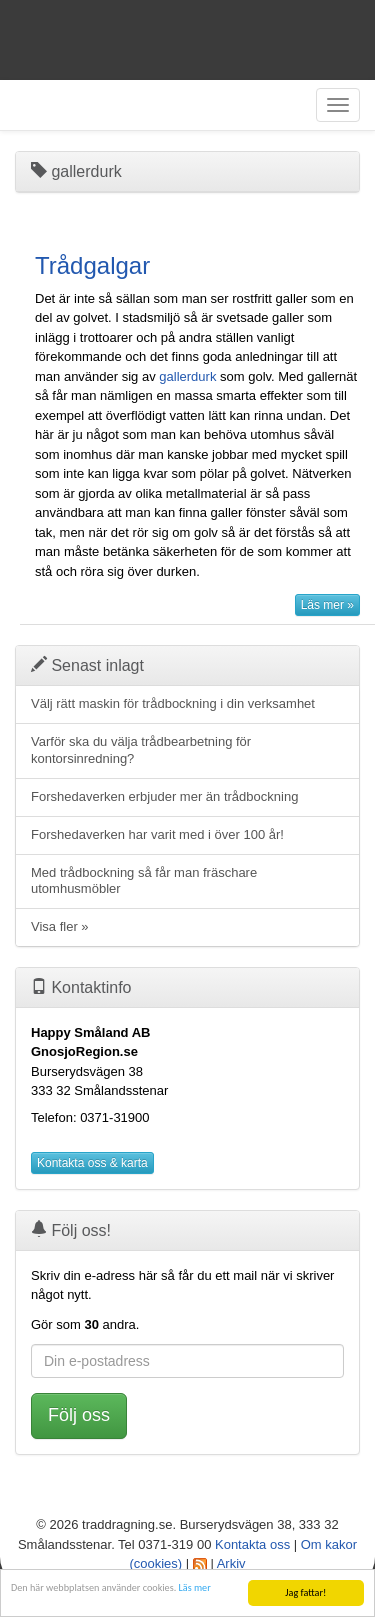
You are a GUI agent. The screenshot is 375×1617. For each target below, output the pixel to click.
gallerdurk (187, 376)
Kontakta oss (252, 1544)
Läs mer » (327, 605)
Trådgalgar (92, 265)
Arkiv (231, 1563)
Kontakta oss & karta (92, 1163)
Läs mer (195, 1588)
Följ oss (79, 1415)
